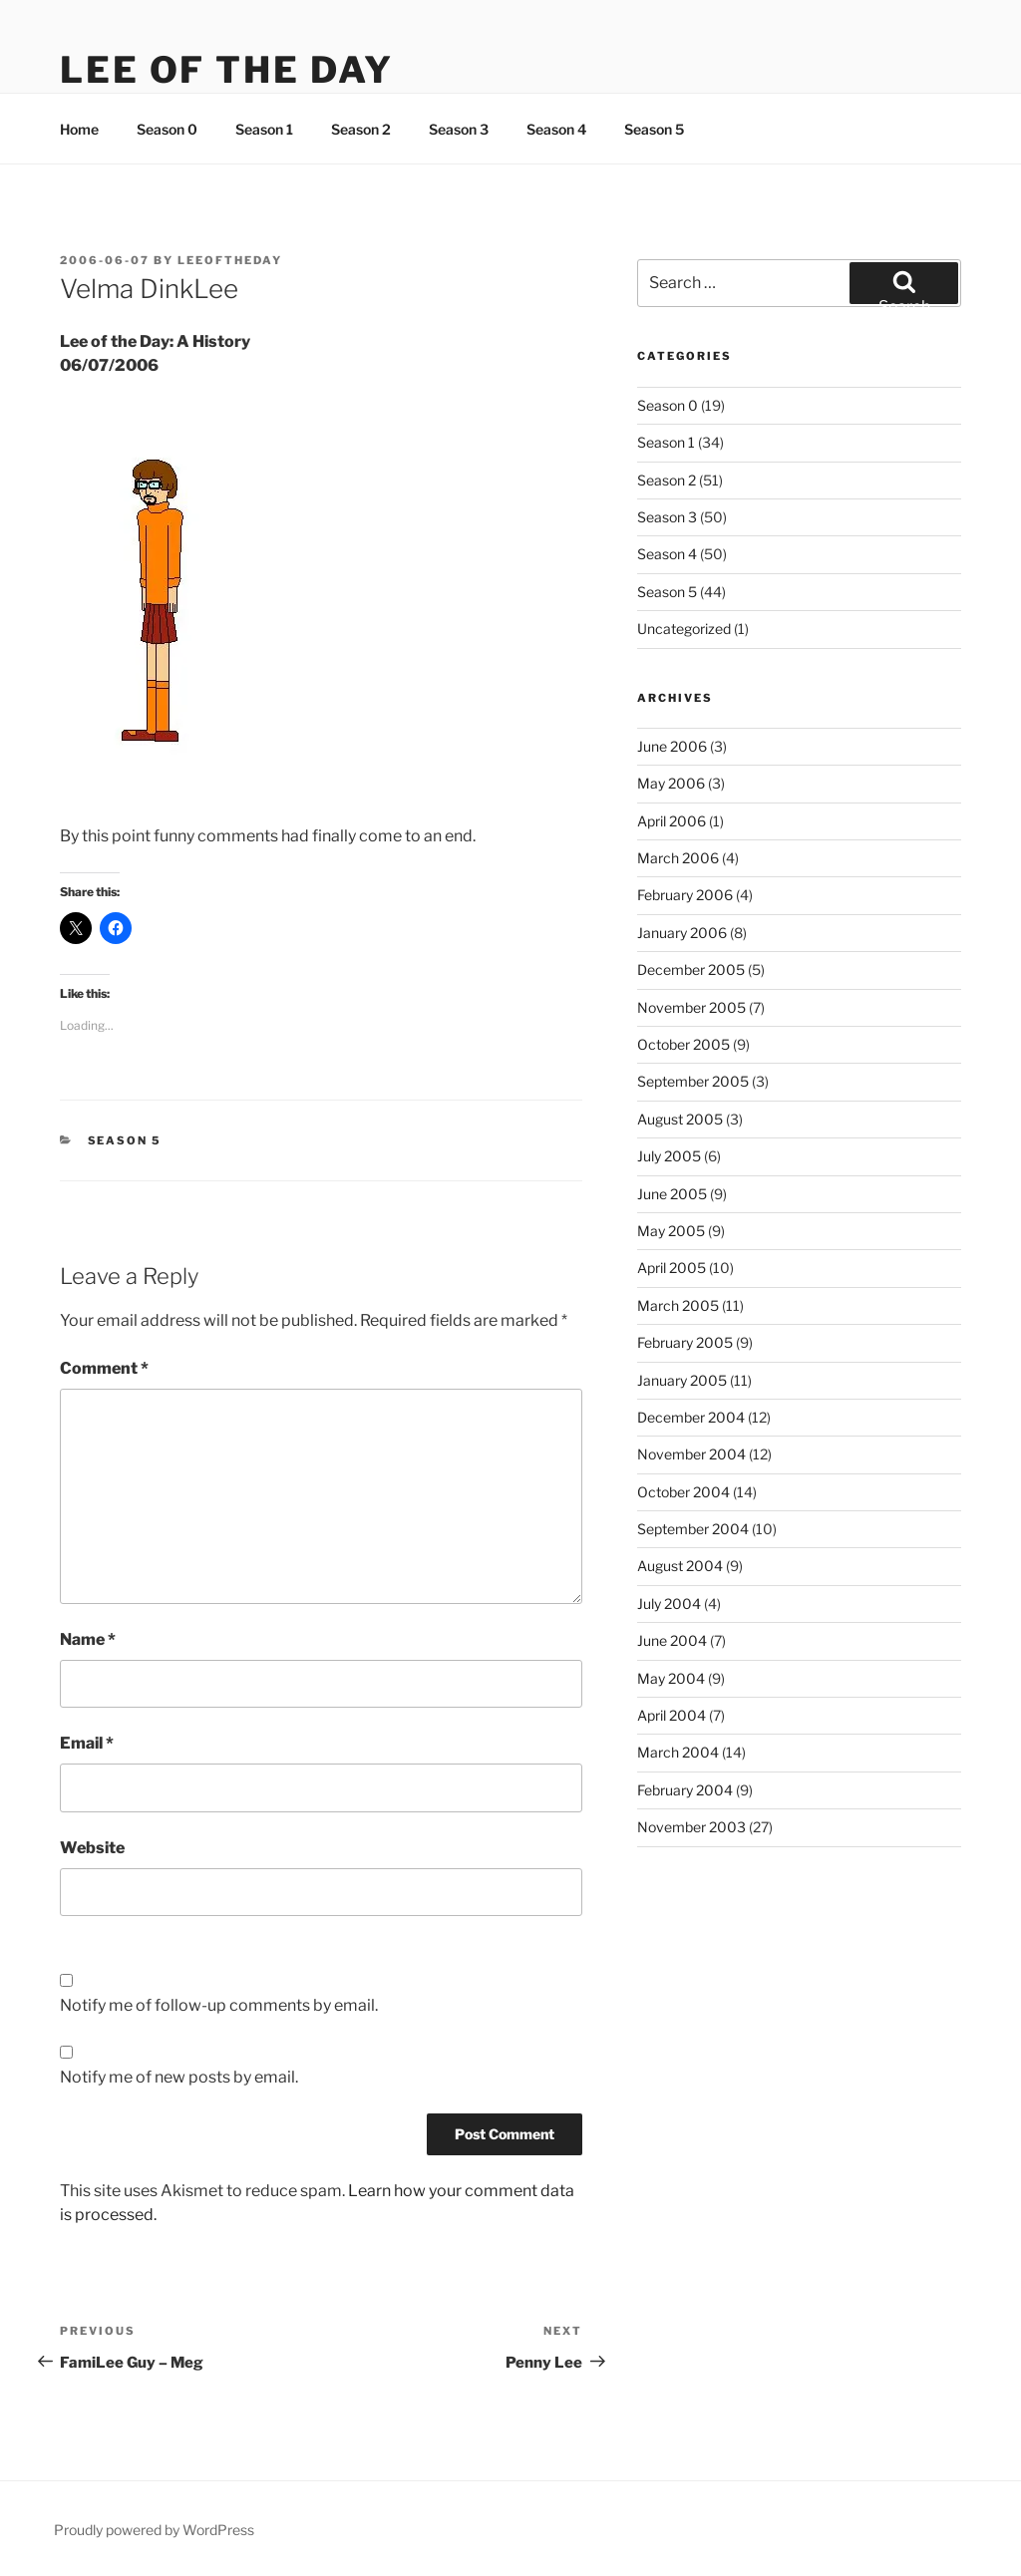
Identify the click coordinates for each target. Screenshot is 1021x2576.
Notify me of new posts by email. (179, 2077)
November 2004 (691, 1454)
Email (87, 1743)
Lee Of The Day (227, 70)
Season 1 (264, 129)
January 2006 (682, 932)
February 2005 (685, 1342)
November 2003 (691, 1826)
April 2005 (671, 1267)
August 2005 (680, 1119)
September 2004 (693, 1528)
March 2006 (678, 857)
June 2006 (672, 746)
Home (79, 129)
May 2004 (671, 1678)
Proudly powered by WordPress (154, 2529)
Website (92, 1847)
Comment (104, 1368)
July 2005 (669, 1155)
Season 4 (556, 129)
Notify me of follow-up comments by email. (219, 2005)
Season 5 (654, 129)
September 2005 (693, 1081)
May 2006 (671, 783)
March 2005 (678, 1305)
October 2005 (683, 1044)
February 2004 (685, 1789)
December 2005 (691, 969)
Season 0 (167, 129)
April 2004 (671, 1715)
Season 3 (459, 129)
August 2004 (680, 1565)
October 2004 (683, 1491)
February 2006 (685, 894)
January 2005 (682, 1380)
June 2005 (672, 1193)
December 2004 (691, 1417)
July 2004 (669, 1603)
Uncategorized (684, 628)
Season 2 (361, 129)
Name (88, 1639)
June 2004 (672, 1640)
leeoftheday (229, 260)
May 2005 (671, 1230)
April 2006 (671, 820)
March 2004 (678, 1752)
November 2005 (691, 1007)
